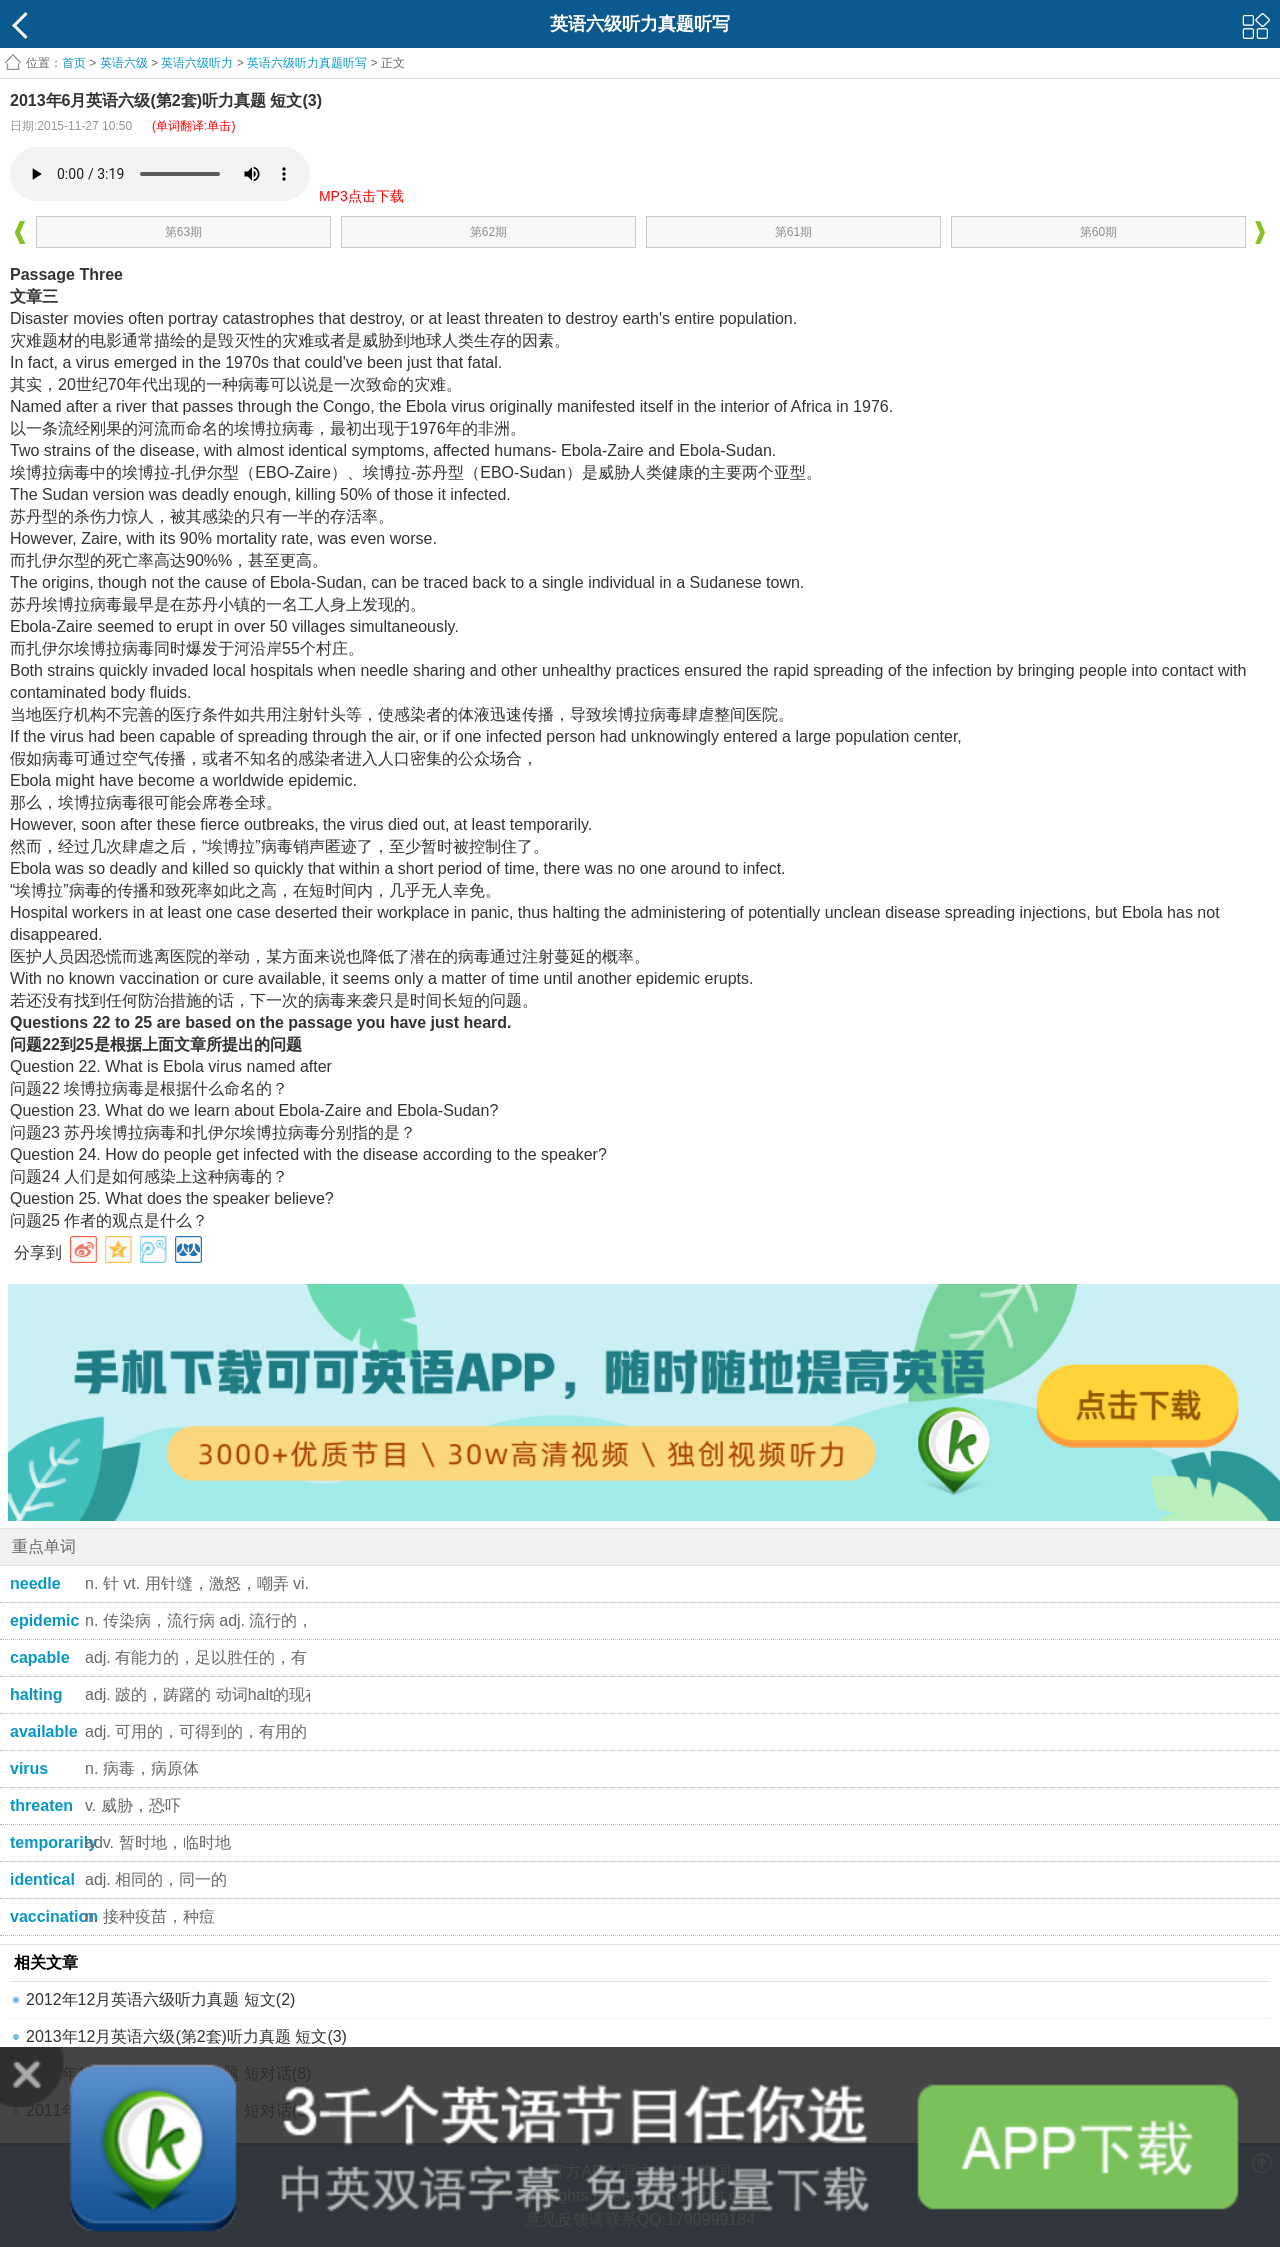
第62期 (488, 232)
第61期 (793, 232)
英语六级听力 (197, 63)
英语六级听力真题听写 (307, 63)
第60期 (1098, 232)
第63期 (183, 232)
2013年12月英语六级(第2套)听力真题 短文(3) (186, 2036)
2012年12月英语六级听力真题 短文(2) (160, 1999)
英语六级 (124, 63)
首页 (74, 63)
